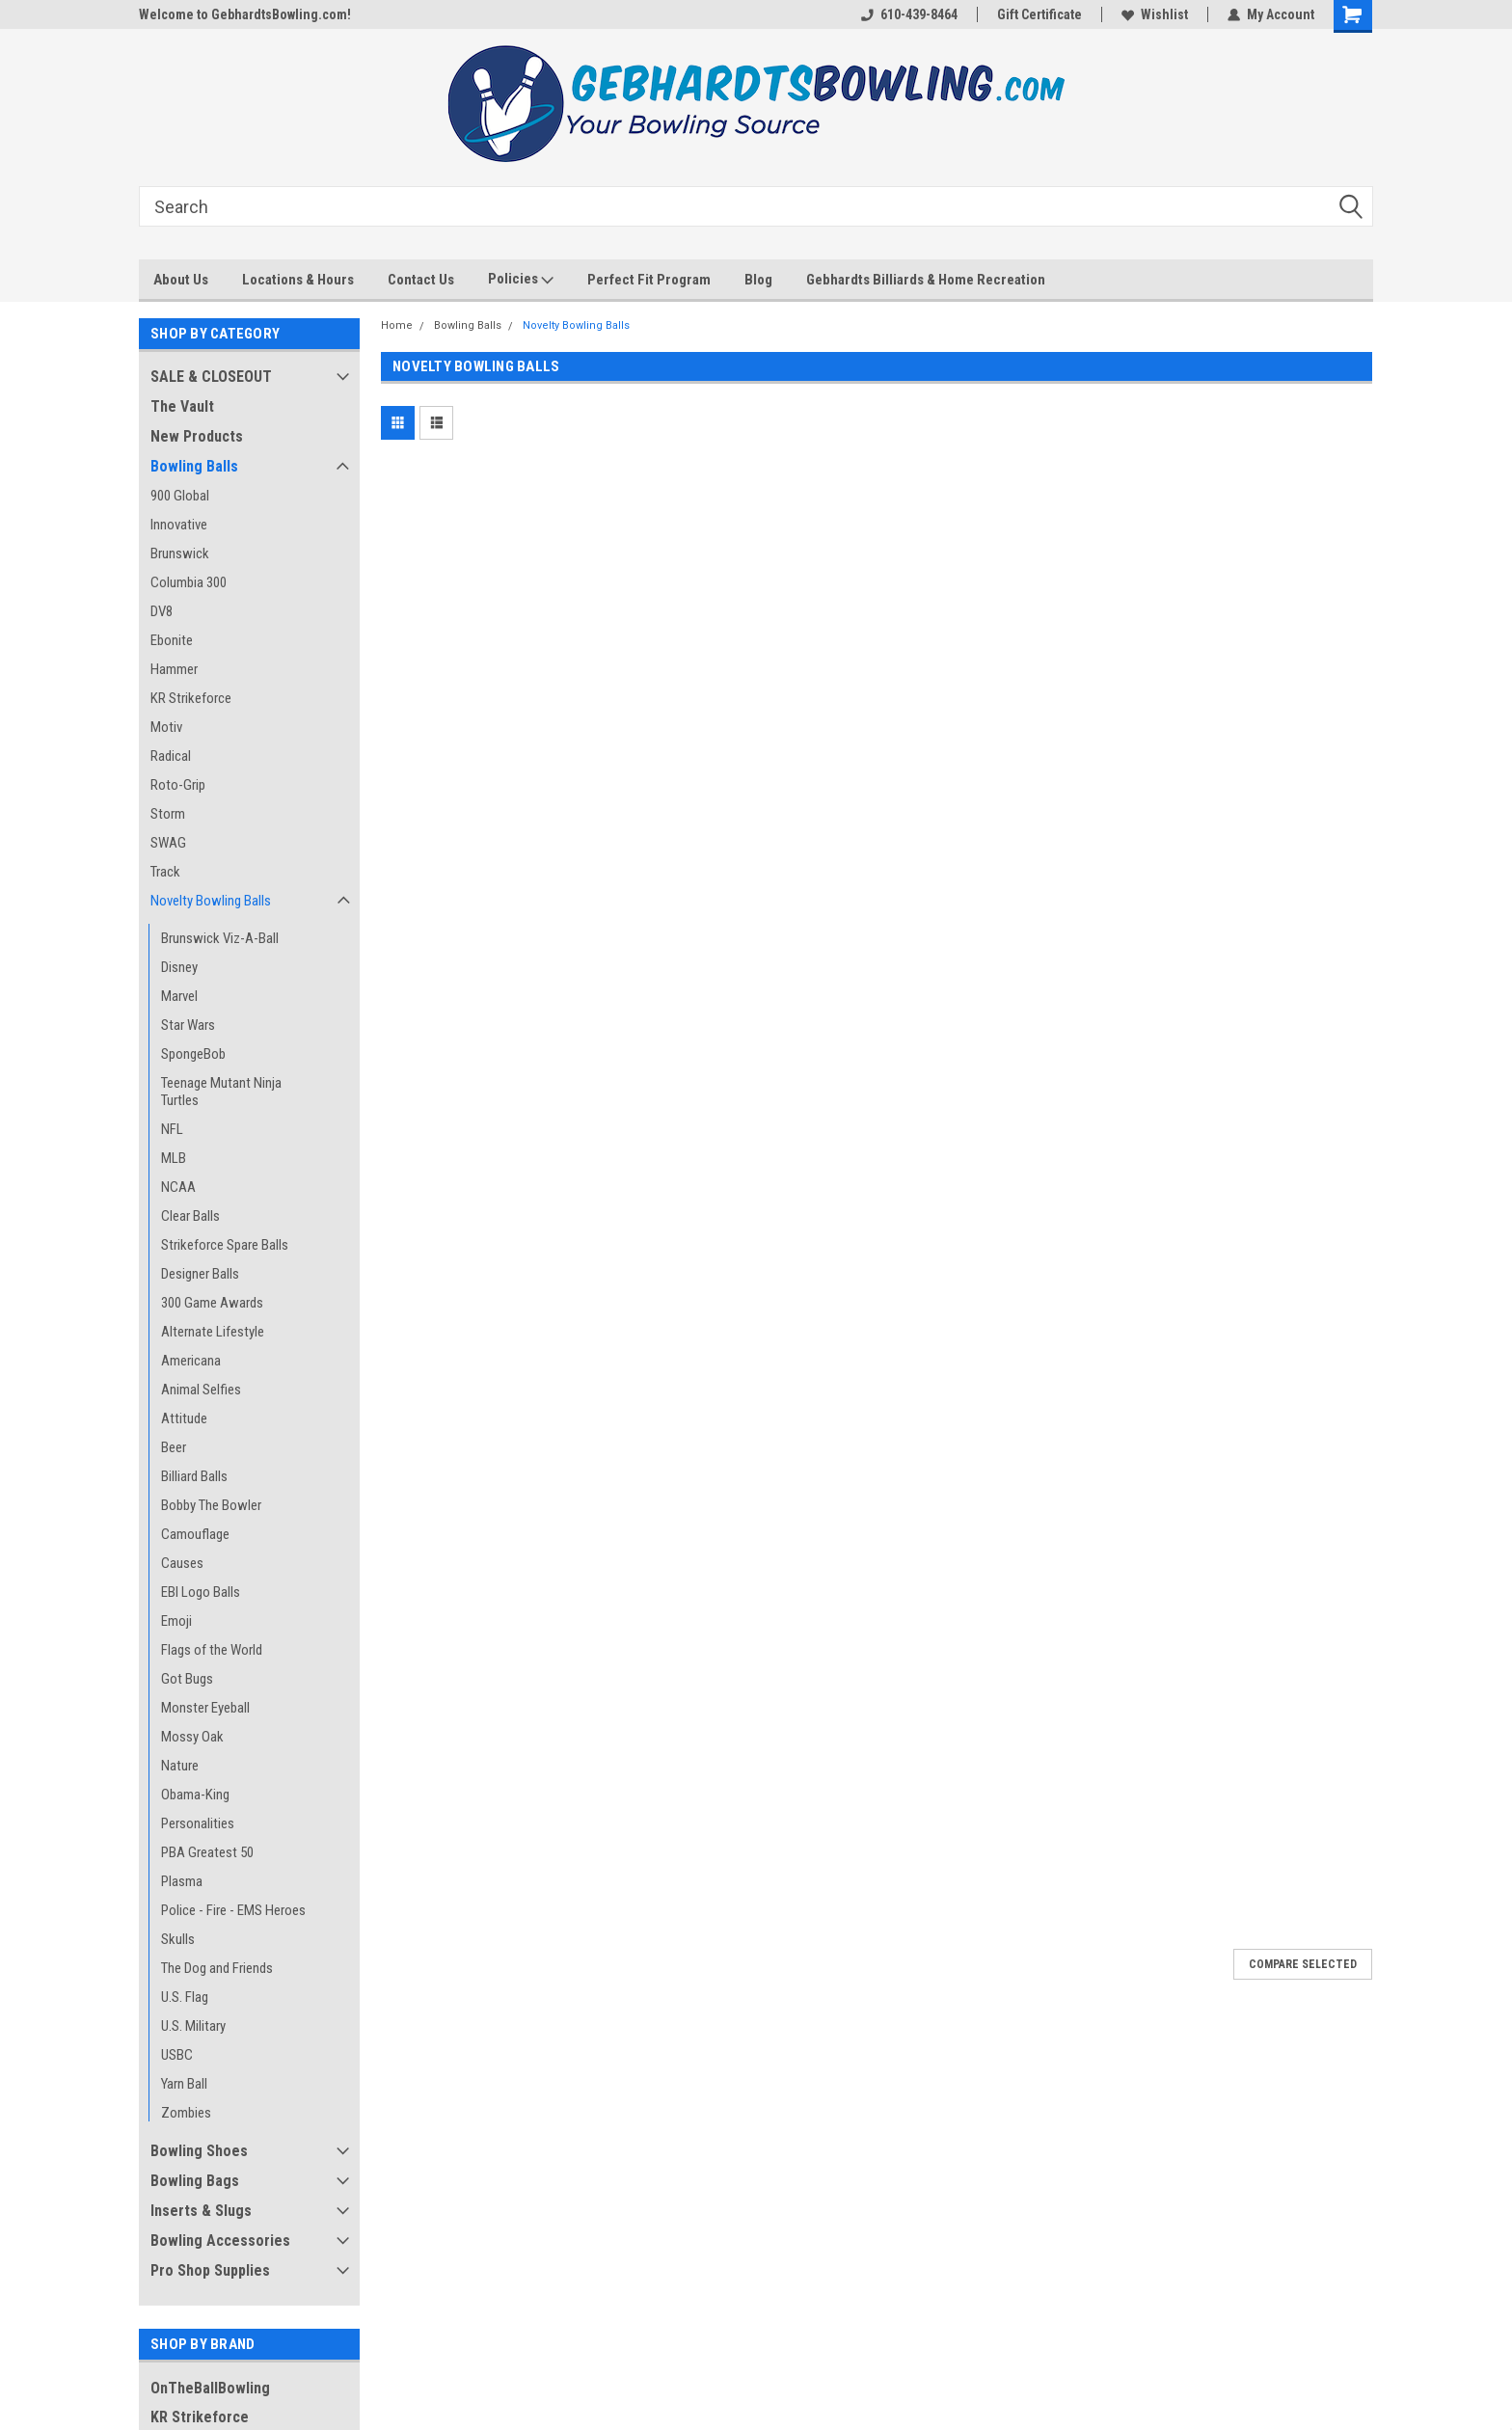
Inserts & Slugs (201, 2210)
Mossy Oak (192, 1736)
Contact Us (421, 279)
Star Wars (188, 1025)
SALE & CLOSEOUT (211, 376)
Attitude (184, 1418)
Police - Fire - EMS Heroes (233, 1910)
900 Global (179, 495)
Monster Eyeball (205, 1707)
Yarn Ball (184, 2083)
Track (165, 871)
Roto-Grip (177, 785)
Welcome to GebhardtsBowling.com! (245, 14)
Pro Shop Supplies (210, 2270)
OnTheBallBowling (210, 2388)
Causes (182, 1563)
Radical (170, 756)
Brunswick (179, 553)
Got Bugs (187, 1679)
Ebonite (171, 640)
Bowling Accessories (220, 2240)
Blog (758, 279)
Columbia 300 (188, 582)
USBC (177, 2055)
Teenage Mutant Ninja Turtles (221, 1091)
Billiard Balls (194, 1476)
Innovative (178, 524)
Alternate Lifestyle (212, 1331)
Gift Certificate (1039, 14)
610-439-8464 (909, 14)
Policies (521, 279)
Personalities (197, 1823)
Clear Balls (190, 1216)
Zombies (186, 2112)
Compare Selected (1303, 1964)
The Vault (182, 406)
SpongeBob (193, 1054)
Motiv (166, 727)
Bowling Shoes (199, 2151)
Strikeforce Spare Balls (224, 1245)
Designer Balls (200, 1273)
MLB (173, 1158)
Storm (167, 814)
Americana (191, 1360)
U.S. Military (193, 2026)
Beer (173, 1447)
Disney (179, 967)
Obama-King (195, 1794)
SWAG (168, 842)
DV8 (161, 611)
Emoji (176, 1621)
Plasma (181, 1881)
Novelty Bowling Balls (210, 900)
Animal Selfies (201, 1389)
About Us (180, 279)
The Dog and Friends (217, 1968)
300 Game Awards (212, 1302)
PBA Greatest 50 (207, 1852)
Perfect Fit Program (649, 279)
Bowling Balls (194, 466)
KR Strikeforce (190, 698)
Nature (180, 1765)
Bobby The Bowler (211, 1505)
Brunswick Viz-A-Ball (220, 938)
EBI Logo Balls (200, 1592)
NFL (172, 1129)
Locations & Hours (298, 279)
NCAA (178, 1187)
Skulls (178, 1939)
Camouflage (195, 1534)
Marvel (179, 996)
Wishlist (1154, 14)
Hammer (174, 669)
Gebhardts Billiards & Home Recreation (925, 279)
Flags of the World (211, 1650)
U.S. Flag (184, 1997)
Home (397, 325)
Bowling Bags (194, 2181)
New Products (196, 436)
